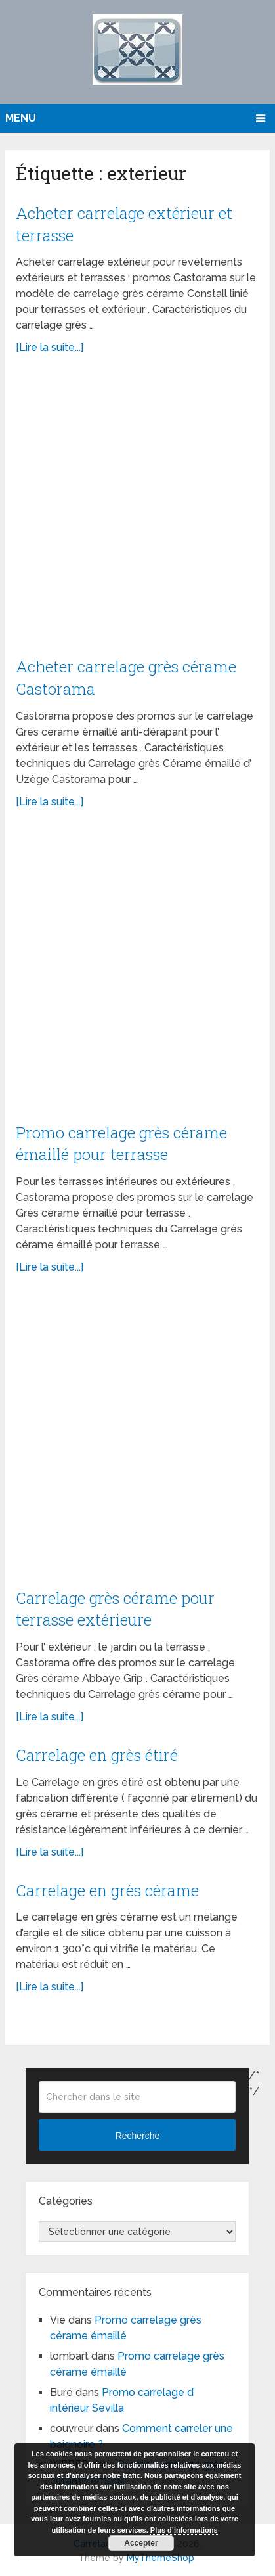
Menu (20, 118)
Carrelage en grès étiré (97, 1755)
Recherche (138, 2135)
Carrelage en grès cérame (107, 1890)
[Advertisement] (137, 513)
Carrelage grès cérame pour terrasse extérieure (115, 1609)
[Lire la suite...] (49, 347)
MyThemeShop (160, 2557)
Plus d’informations (184, 2530)
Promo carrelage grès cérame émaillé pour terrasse (121, 1143)
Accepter (141, 2543)
